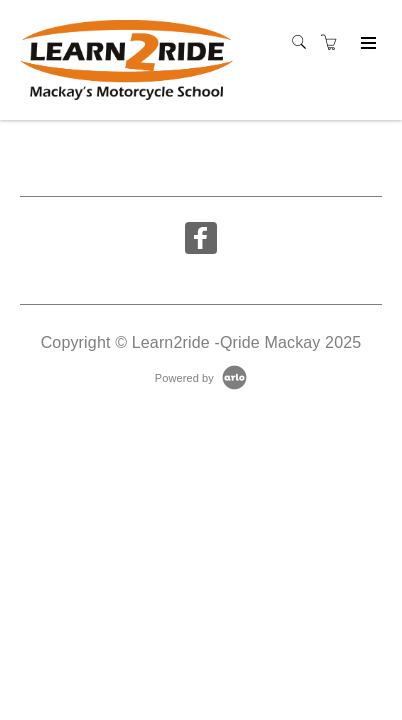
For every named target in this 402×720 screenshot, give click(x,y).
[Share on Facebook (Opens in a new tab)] (201, 240)
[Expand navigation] (366, 44)
